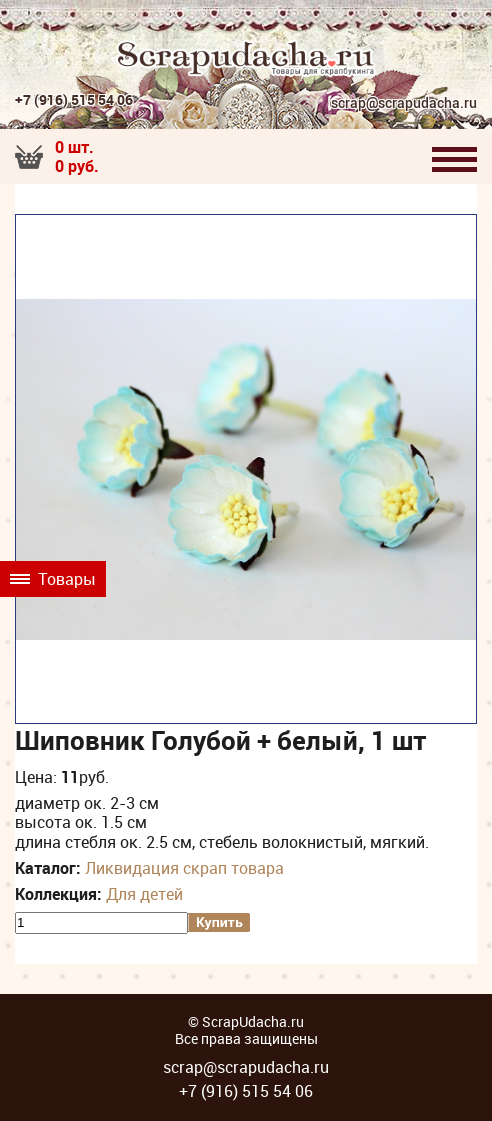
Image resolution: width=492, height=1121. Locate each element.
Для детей (144, 894)
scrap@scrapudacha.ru (404, 103)
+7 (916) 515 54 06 (74, 99)
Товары (53, 579)
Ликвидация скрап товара (184, 868)
